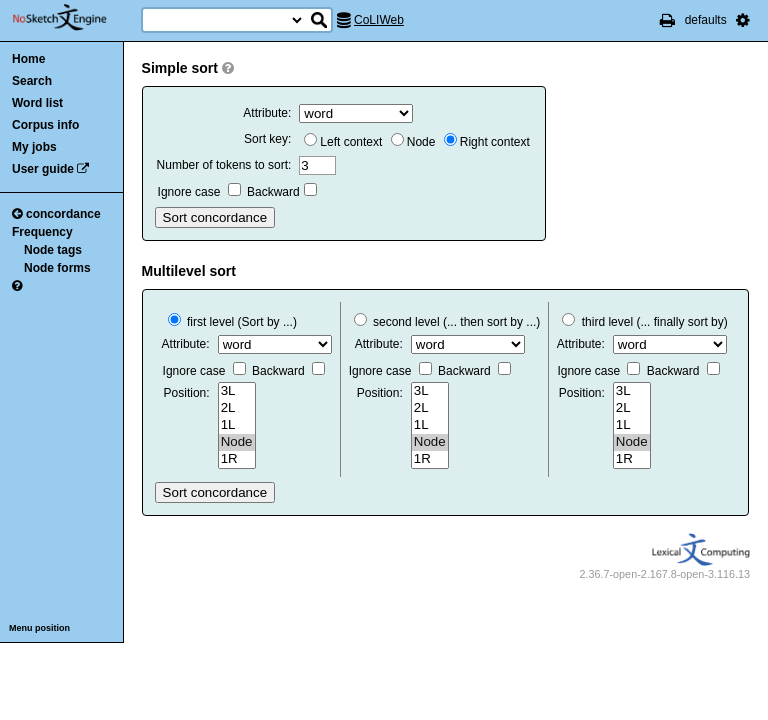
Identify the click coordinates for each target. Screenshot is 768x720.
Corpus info (45, 125)
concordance (56, 214)
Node (413, 142)
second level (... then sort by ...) (447, 322)
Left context (343, 142)
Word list (37, 103)
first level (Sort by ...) (232, 322)
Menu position (39, 628)
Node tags (53, 250)
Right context (487, 142)
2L (237, 408)
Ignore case (199, 192)
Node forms (57, 268)
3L (237, 391)
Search (32, 81)
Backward (282, 192)
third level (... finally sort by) (644, 322)
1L (237, 425)
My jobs (34, 147)
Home (28, 59)
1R (237, 459)
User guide (43, 169)
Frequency (42, 232)
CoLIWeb (379, 20)
